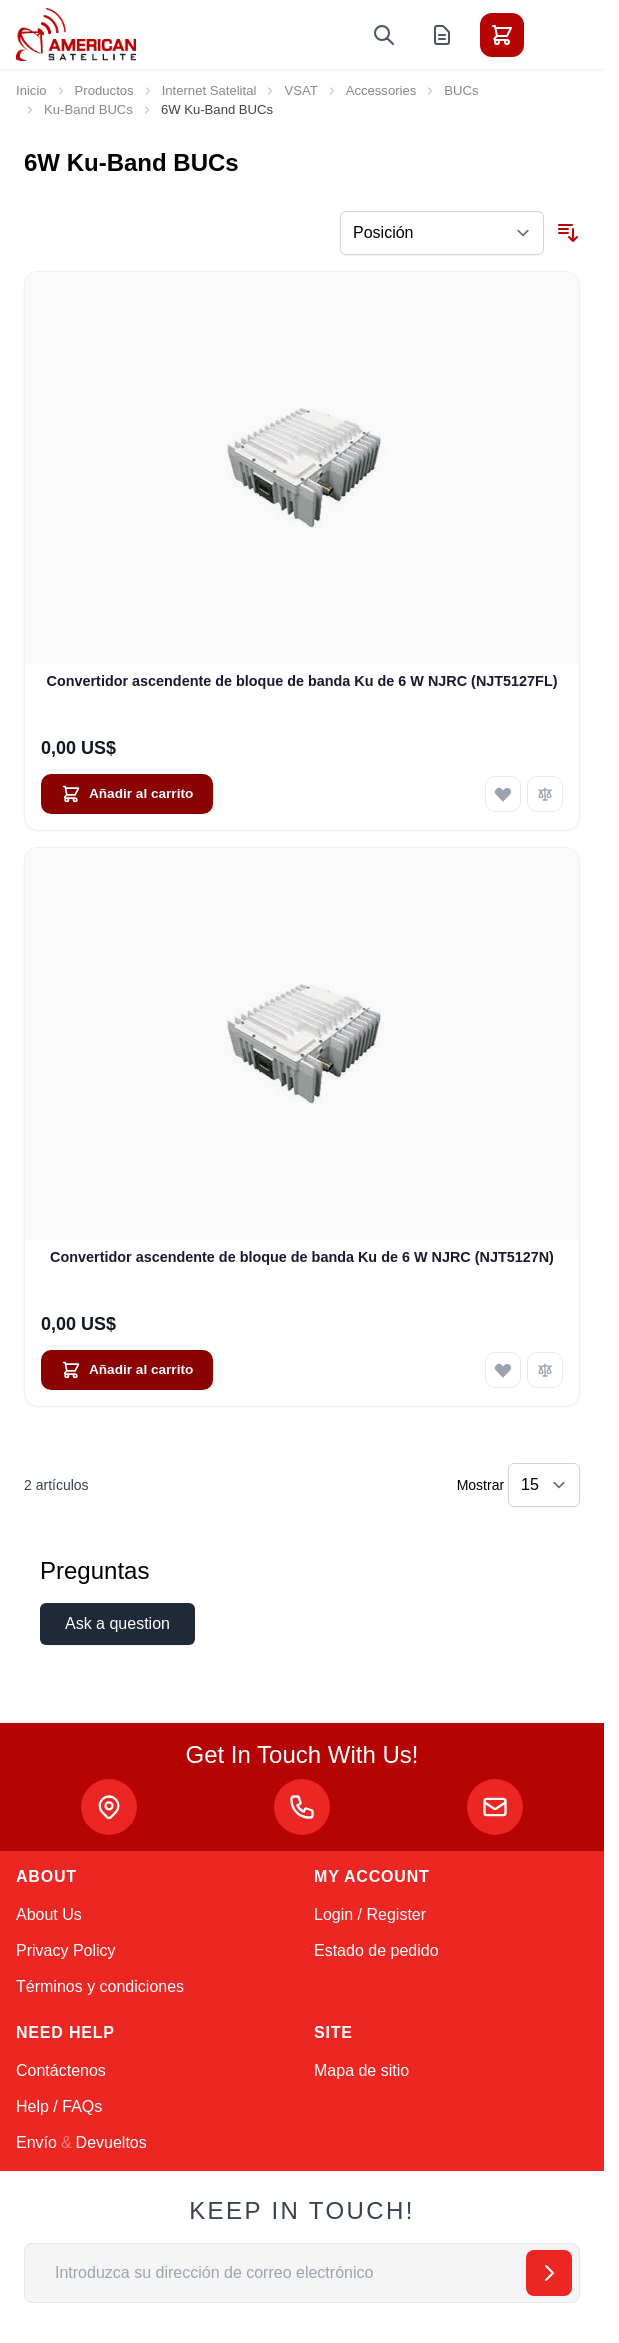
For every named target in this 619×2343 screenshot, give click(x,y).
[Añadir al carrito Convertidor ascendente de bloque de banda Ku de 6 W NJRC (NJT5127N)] (127, 1370)
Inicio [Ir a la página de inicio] (31, 90)
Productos (104, 90)
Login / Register (370, 1914)
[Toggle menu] (558, 35)
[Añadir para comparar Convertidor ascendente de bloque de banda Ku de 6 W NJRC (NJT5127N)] (545, 1370)
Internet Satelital (209, 90)
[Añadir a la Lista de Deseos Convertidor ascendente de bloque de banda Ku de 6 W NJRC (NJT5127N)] (503, 1370)
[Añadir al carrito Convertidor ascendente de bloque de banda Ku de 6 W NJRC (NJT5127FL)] (127, 794)
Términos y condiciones (100, 1986)
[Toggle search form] (384, 35)
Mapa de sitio (361, 2070)
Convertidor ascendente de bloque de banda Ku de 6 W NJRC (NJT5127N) (302, 1257)
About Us (49, 1914)
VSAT (300, 90)
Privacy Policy (66, 1950)
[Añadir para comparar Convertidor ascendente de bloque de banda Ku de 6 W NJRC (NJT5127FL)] (545, 794)
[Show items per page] (544, 1485)
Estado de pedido (376, 1950)
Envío (36, 2142)
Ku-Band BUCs (88, 109)
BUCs (461, 90)
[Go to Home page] (76, 34)
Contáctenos (61, 2070)
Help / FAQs (59, 2106)
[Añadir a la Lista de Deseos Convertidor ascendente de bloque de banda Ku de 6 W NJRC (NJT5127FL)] (503, 794)
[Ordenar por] (442, 233)
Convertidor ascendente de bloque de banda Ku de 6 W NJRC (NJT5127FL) (302, 681)
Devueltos (111, 2142)
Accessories (381, 90)
